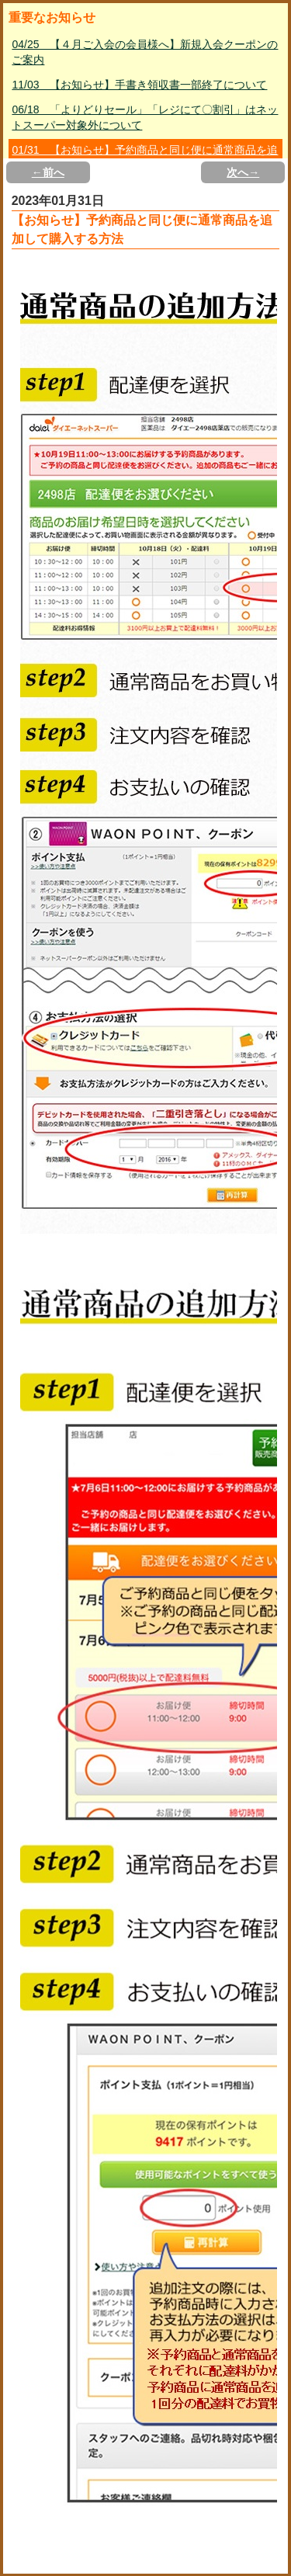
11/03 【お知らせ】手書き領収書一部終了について (139, 84)
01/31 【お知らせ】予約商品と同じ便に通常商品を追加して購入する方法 (145, 158)
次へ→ (243, 172)
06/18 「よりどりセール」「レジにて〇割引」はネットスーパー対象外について (145, 117)
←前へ (48, 172)
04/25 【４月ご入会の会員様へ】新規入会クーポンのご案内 (145, 52)
